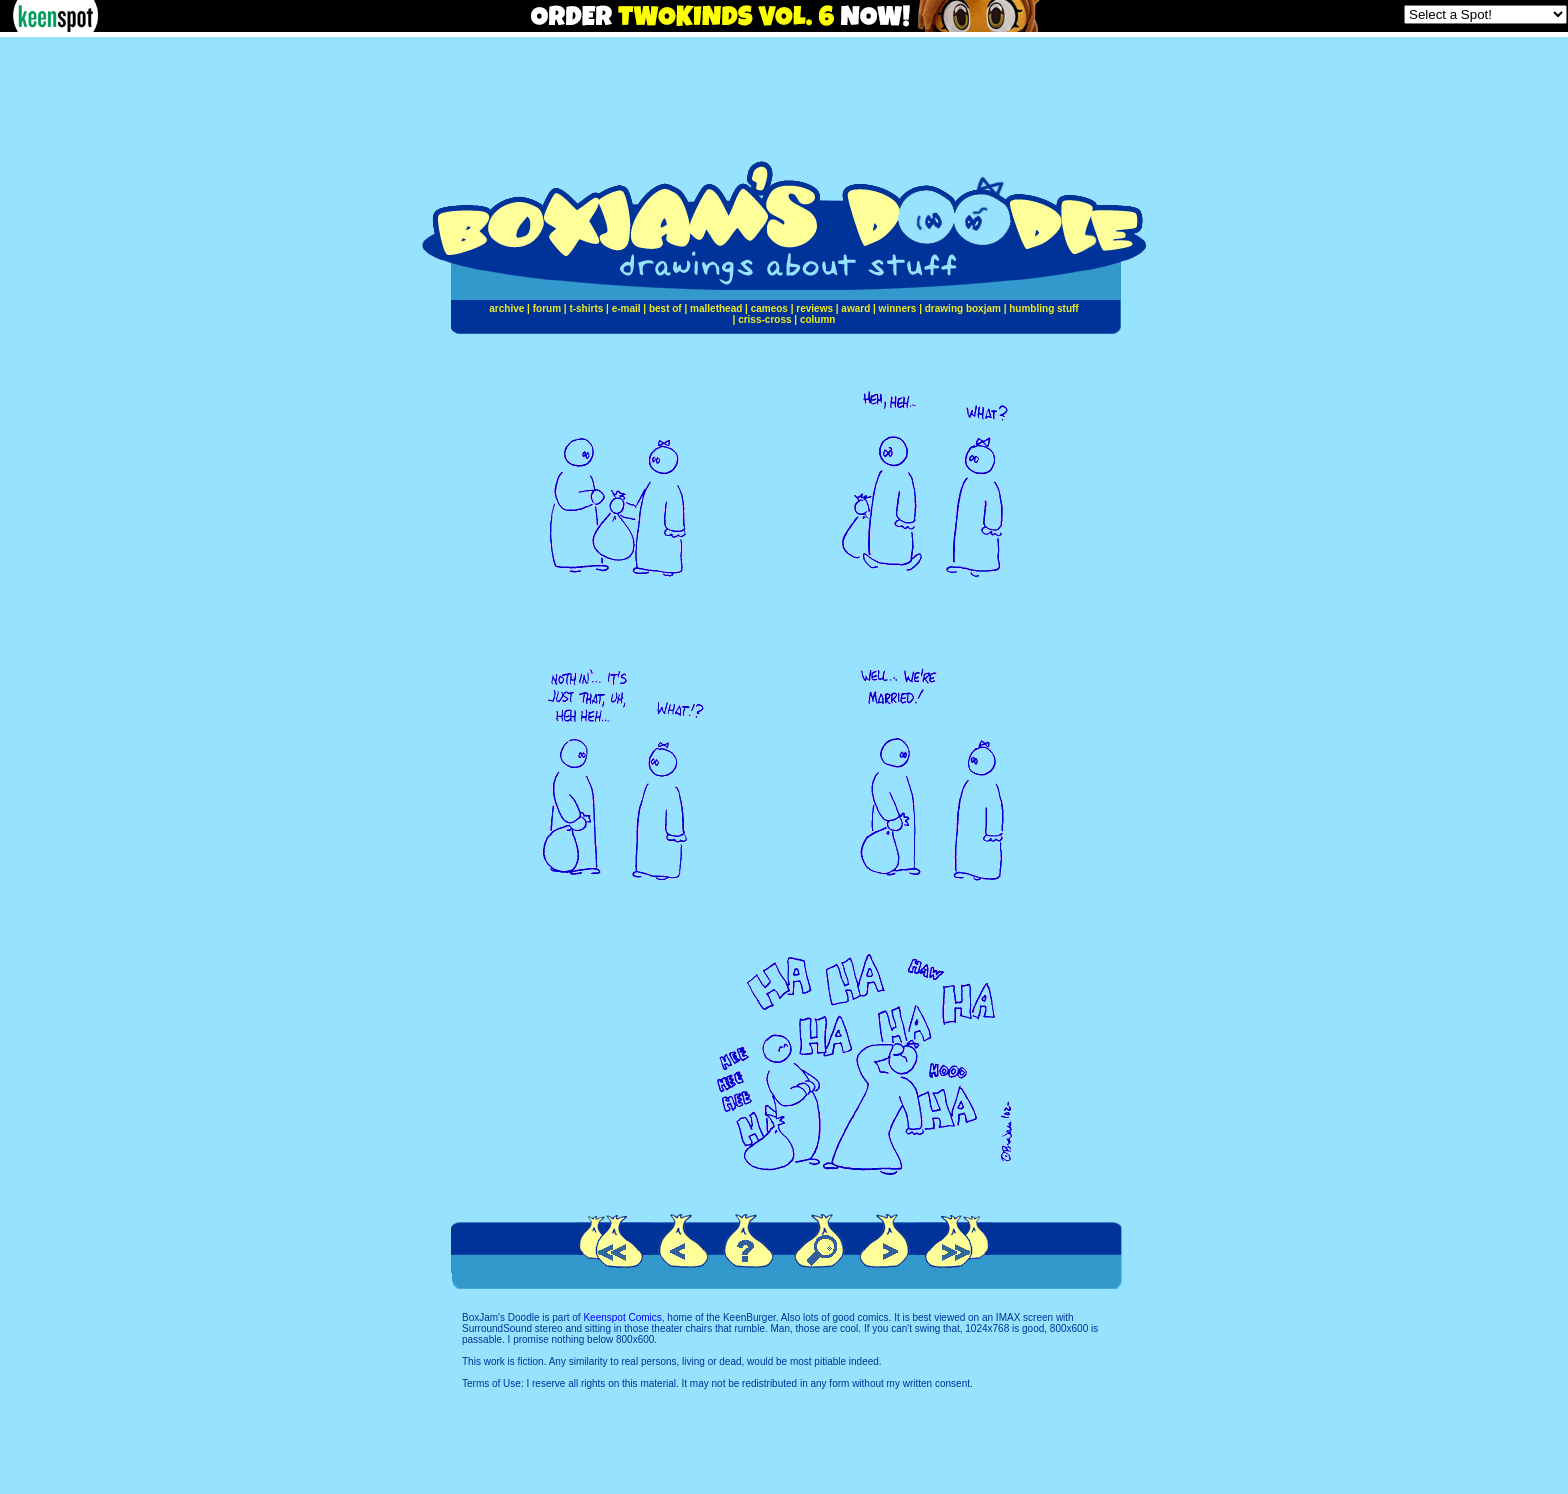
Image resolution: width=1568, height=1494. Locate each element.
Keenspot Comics (622, 1317)
